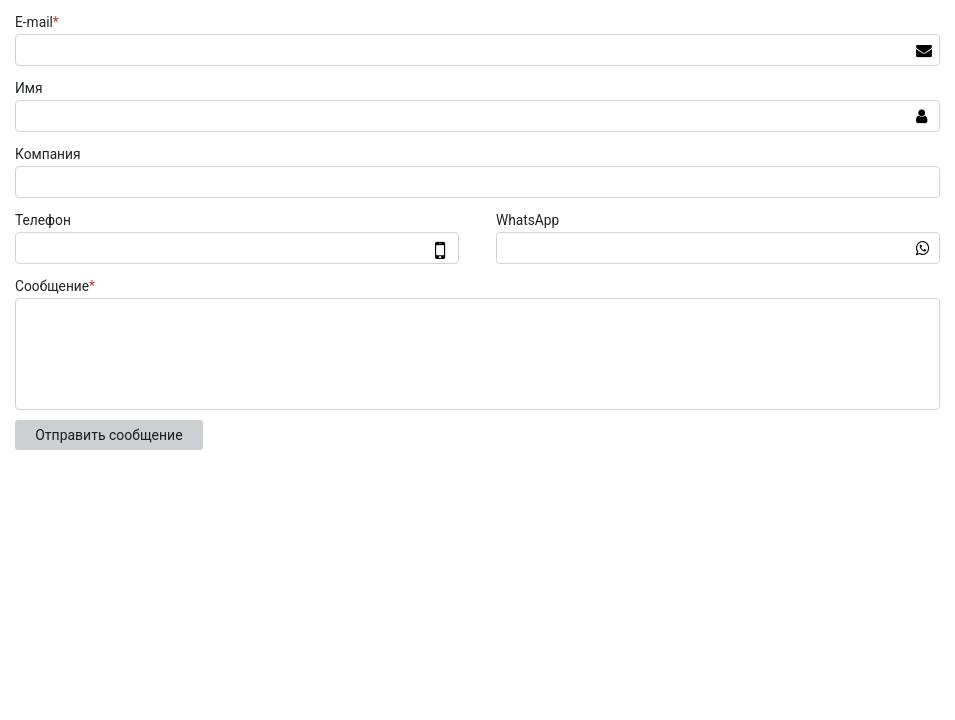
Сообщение (57, 286)
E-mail (39, 22)
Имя (29, 88)
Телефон (43, 220)
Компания (48, 154)
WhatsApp (527, 220)
